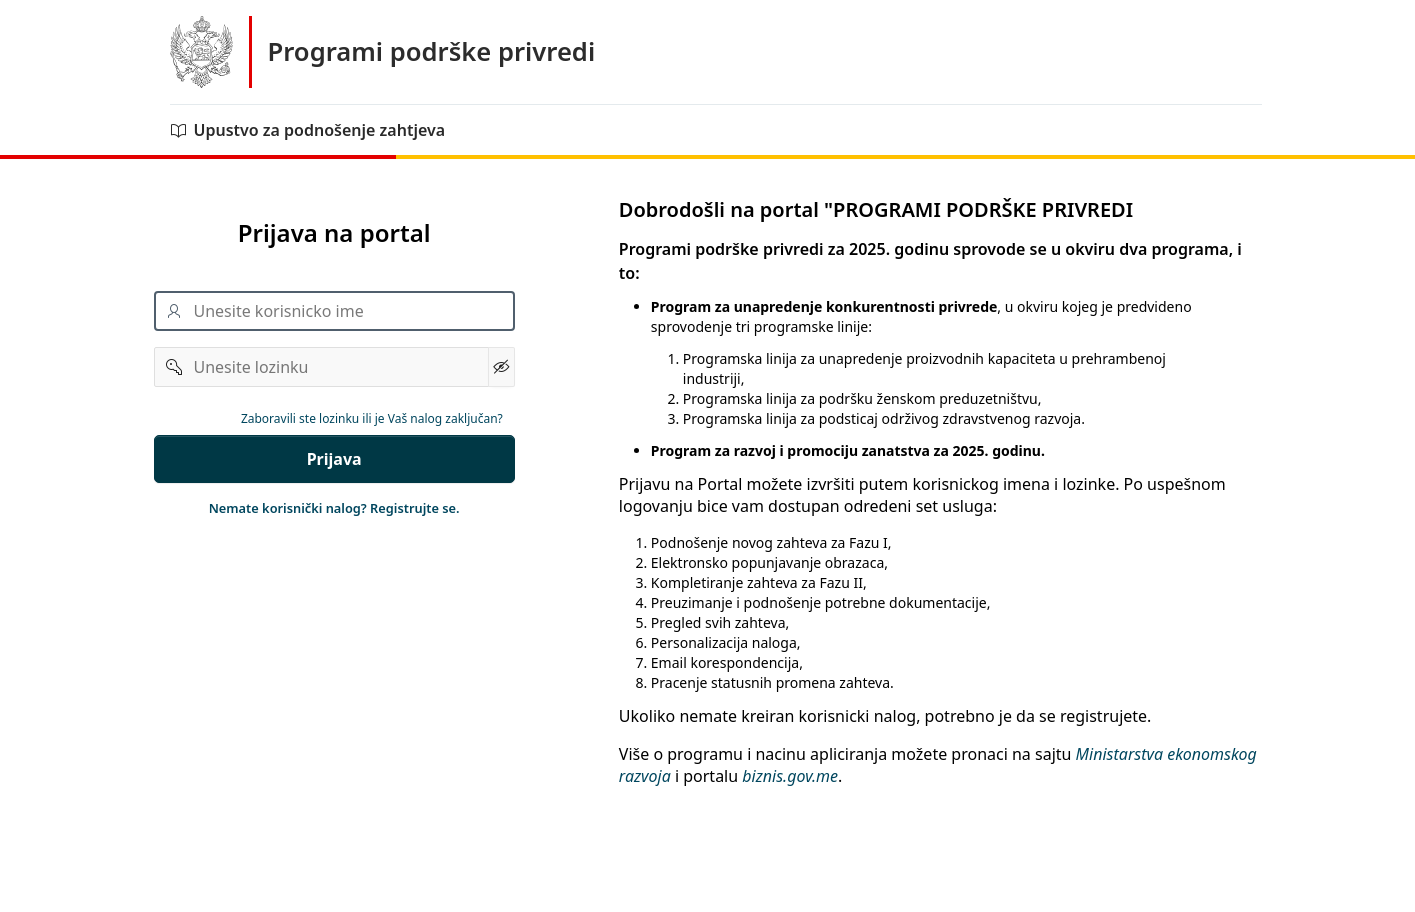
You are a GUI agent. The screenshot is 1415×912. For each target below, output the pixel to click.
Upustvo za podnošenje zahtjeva (308, 130)
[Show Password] (501, 367)
